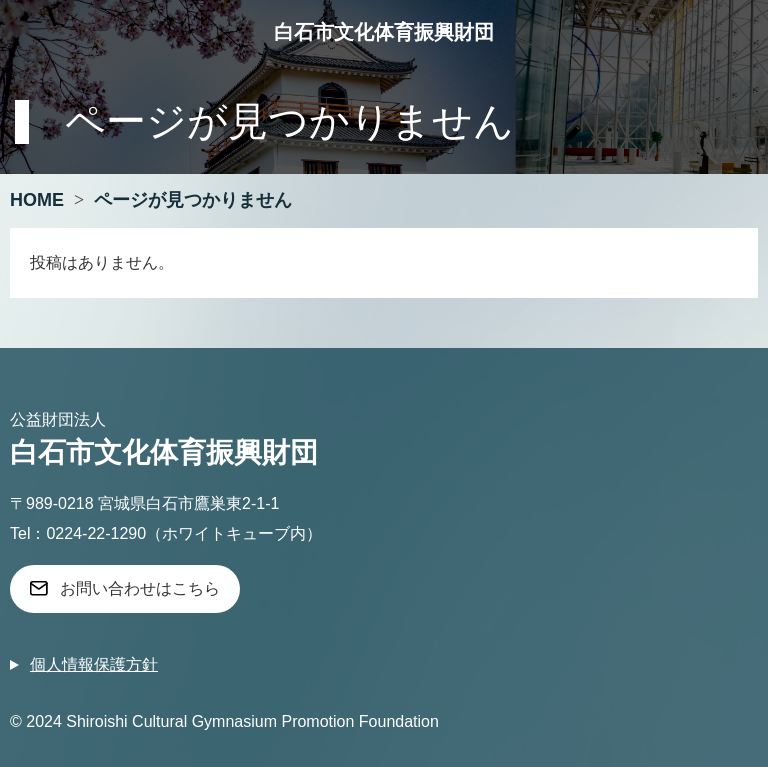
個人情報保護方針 (94, 664)
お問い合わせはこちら (140, 588)
